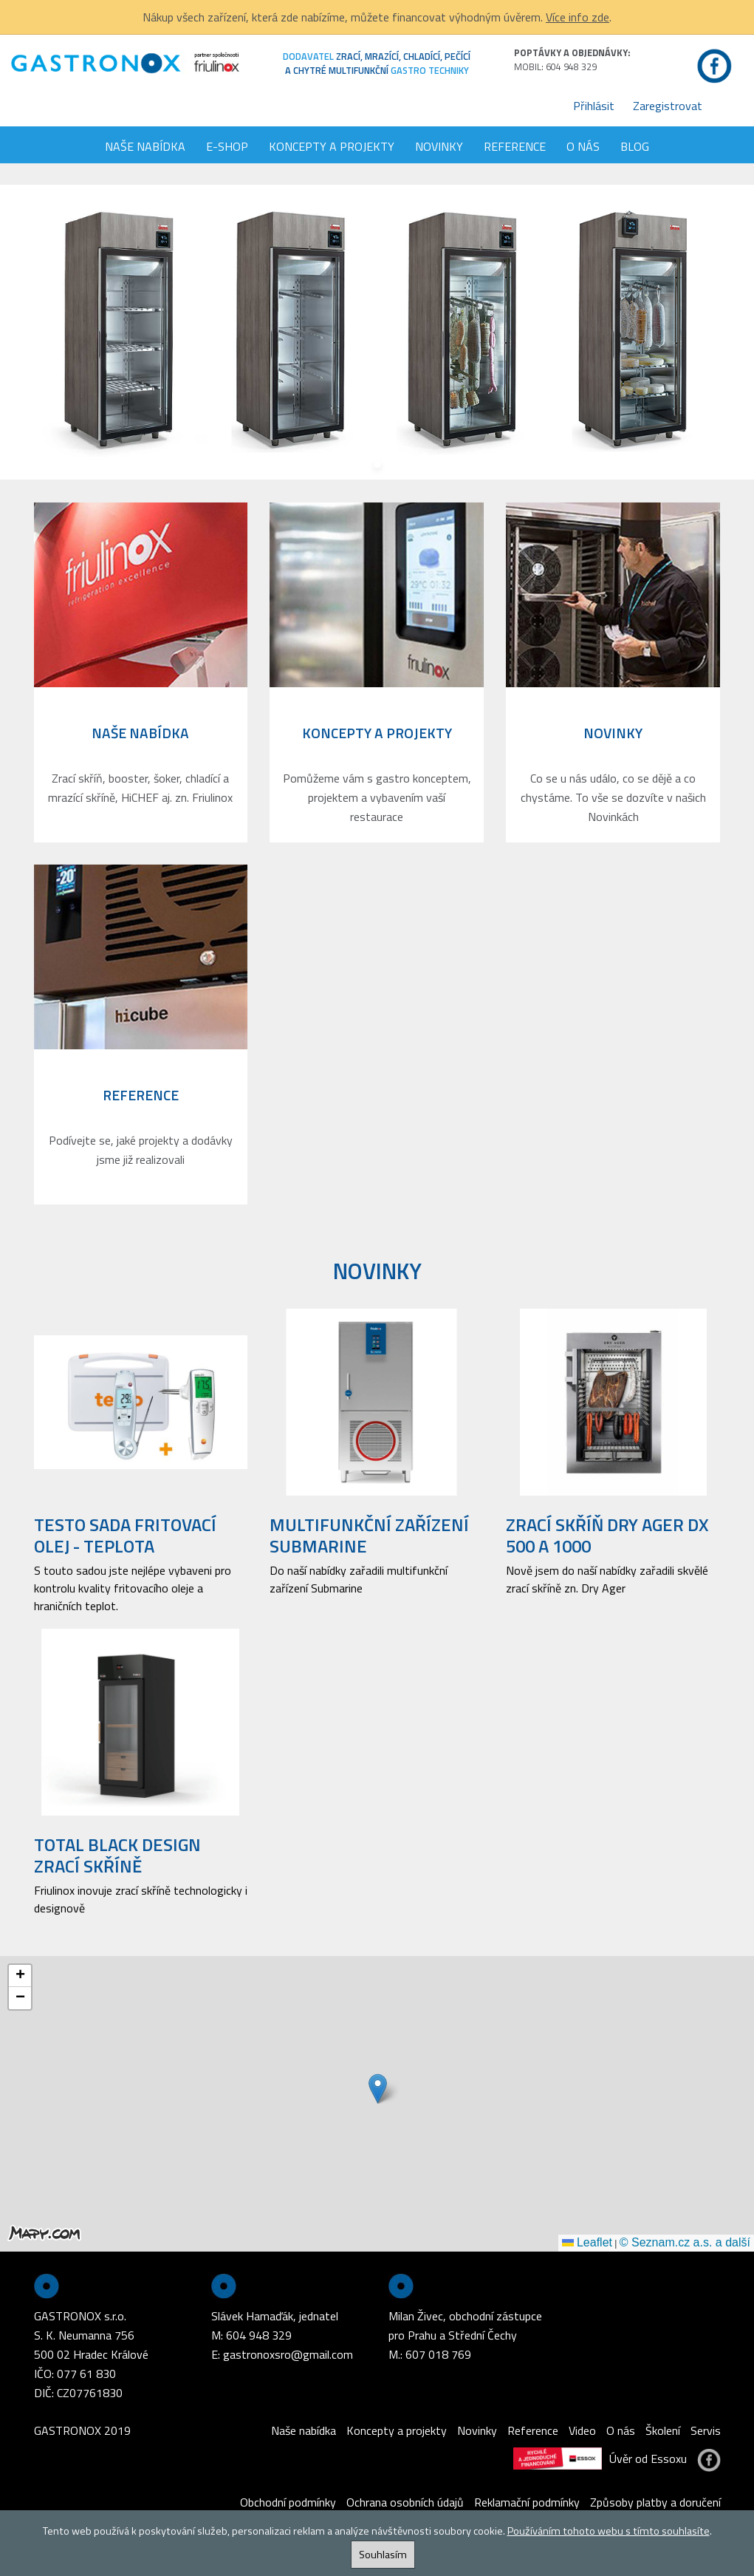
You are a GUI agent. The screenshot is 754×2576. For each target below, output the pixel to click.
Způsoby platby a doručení (655, 2502)
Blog (634, 146)
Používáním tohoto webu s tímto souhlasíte (608, 2531)
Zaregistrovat (667, 106)
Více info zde (577, 17)
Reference (515, 146)
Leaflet (587, 2242)
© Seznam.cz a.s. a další (685, 2242)
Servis (705, 2430)
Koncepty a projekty (331, 146)
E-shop (227, 146)
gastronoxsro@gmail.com (288, 2354)
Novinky (439, 146)
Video (582, 2430)
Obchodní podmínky (288, 2502)
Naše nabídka (145, 146)
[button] (378, 2089)
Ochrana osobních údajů (405, 2502)
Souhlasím (383, 2554)
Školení (662, 2430)
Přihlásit (593, 106)
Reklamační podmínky (527, 2502)
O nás (583, 146)
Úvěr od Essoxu (599, 2458)
